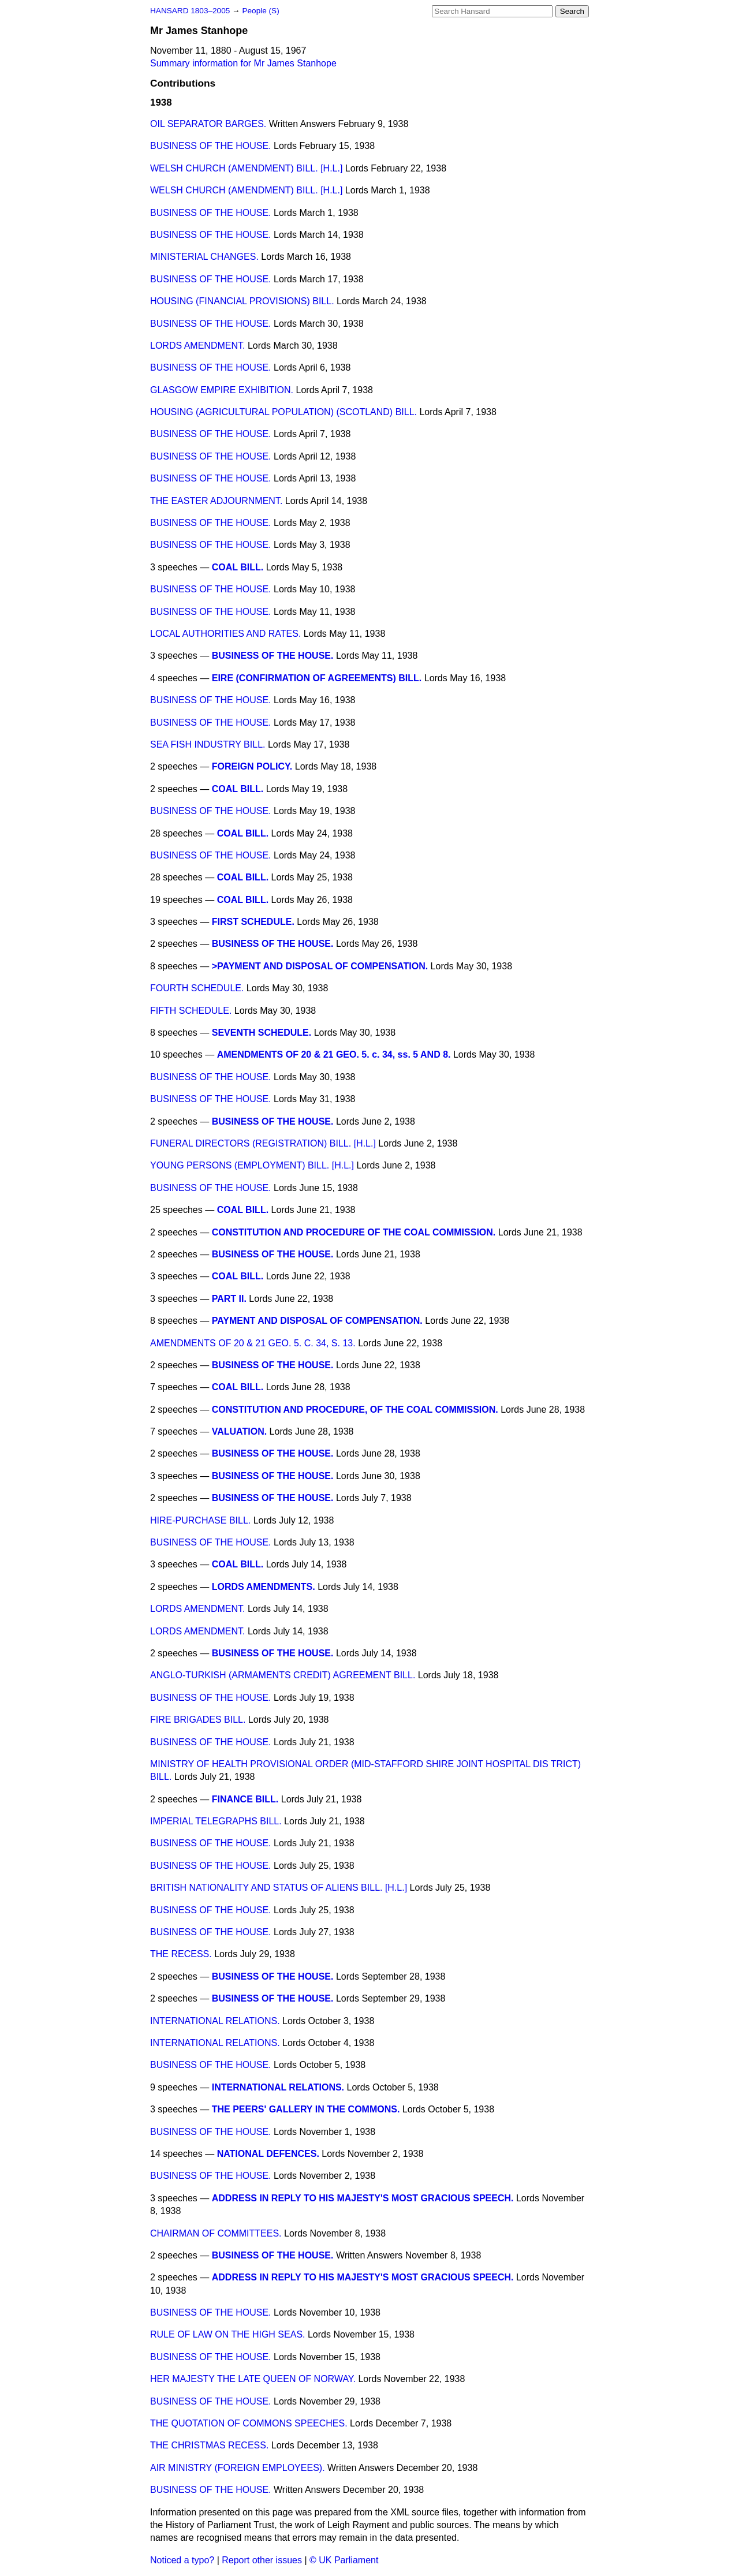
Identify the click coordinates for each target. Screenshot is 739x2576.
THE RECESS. (181, 1954)
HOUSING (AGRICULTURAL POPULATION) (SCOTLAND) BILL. (283, 412)
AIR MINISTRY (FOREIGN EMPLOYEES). (237, 2468)
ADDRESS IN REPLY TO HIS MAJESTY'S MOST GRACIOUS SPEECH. (363, 2198)
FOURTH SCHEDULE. (197, 988)
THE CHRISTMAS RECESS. (209, 2445)
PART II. (229, 1299)
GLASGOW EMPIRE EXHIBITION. (221, 390)
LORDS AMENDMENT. (197, 345)
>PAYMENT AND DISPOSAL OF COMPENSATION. (320, 966)
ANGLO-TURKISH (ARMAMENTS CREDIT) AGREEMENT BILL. (282, 1675)
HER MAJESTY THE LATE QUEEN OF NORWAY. (253, 2379)
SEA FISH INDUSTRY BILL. (207, 744)
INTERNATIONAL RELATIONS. (215, 2021)
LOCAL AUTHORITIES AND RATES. (225, 634)
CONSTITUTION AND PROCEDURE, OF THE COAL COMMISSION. (355, 1409)
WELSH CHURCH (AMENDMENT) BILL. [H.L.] (246, 168)
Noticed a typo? (182, 2560)
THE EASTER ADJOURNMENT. (216, 501)
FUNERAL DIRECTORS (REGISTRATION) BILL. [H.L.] (263, 1143)
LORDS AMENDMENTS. (263, 1587)
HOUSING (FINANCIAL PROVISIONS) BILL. (242, 301)
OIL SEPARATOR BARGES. (208, 124)
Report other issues (262, 2560)
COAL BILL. (237, 567)
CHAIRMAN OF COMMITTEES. (216, 2233)
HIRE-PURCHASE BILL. (200, 1520)
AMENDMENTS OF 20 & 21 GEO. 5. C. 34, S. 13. (253, 1343)
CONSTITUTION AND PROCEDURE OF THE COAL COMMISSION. (354, 1232)
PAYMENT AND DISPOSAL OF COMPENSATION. (317, 1321)
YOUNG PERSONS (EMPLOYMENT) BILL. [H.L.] (252, 1165)
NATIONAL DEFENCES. (268, 2154)
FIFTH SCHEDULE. (191, 1011)
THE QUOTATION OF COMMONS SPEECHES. (249, 2423)
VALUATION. (239, 1431)
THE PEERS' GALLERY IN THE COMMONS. (306, 2109)
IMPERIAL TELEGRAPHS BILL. (216, 1821)
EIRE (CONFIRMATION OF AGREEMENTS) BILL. (317, 678)
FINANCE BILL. (245, 1799)
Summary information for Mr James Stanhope (243, 63)
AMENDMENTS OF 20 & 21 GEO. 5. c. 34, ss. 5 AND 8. (334, 1054)
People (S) (260, 10)
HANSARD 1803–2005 (190, 10)
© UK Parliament (343, 2560)
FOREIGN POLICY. (252, 766)
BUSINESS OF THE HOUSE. (210, 146)
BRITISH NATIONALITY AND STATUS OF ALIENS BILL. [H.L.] (278, 1887)
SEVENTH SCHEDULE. (261, 1032)
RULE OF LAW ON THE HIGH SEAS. (227, 2334)
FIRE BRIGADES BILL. (197, 1719)
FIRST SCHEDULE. (253, 922)
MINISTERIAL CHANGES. (204, 257)
